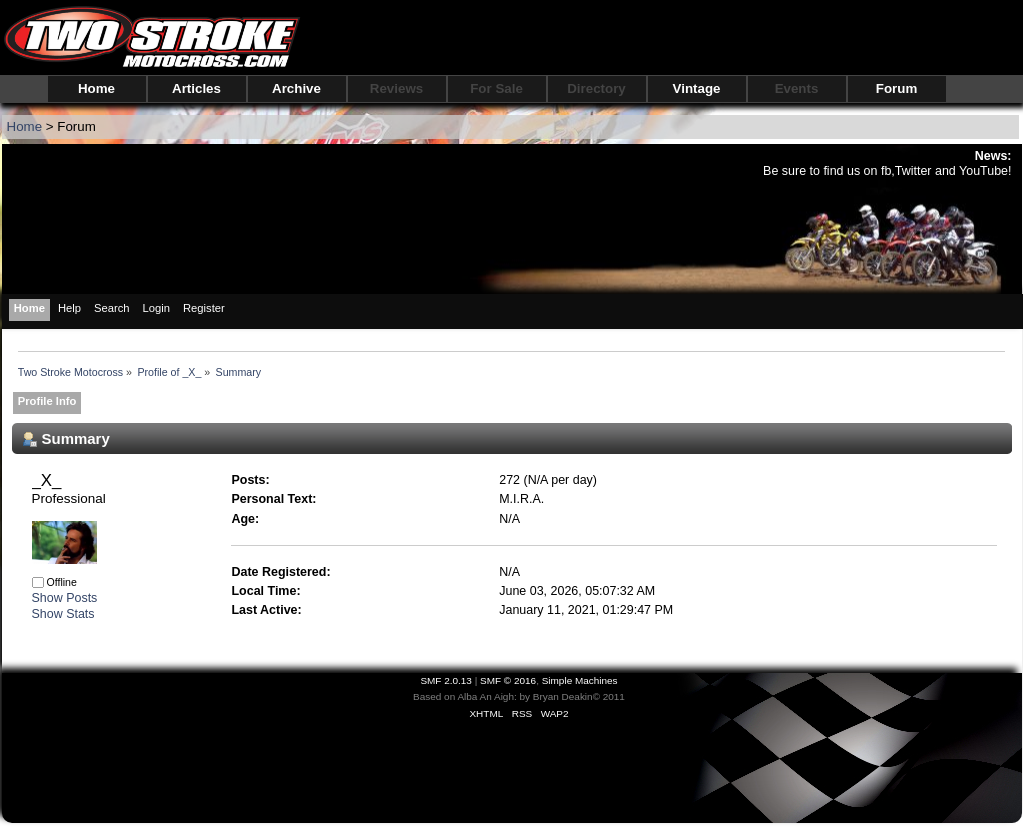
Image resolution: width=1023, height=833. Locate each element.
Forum (896, 88)
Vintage (697, 88)
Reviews (396, 88)
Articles (196, 88)
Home (96, 88)
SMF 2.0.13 (446, 680)
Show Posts (65, 598)
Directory (596, 88)
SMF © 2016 (508, 680)
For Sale (496, 88)
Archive (296, 88)
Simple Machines (580, 680)
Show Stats (63, 614)
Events (797, 88)
